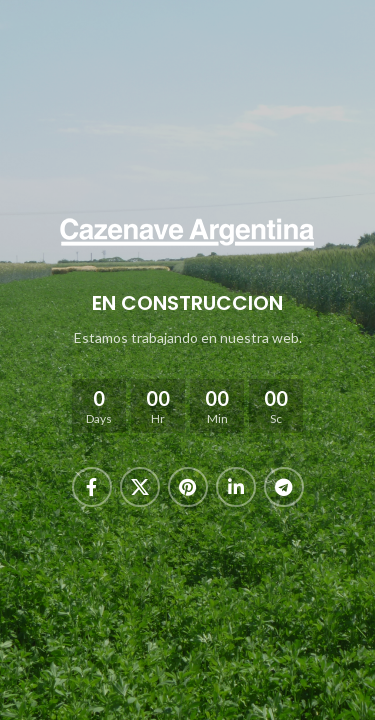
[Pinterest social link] (188, 487)
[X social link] (140, 487)
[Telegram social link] (284, 487)
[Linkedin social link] (236, 487)
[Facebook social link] (92, 487)
